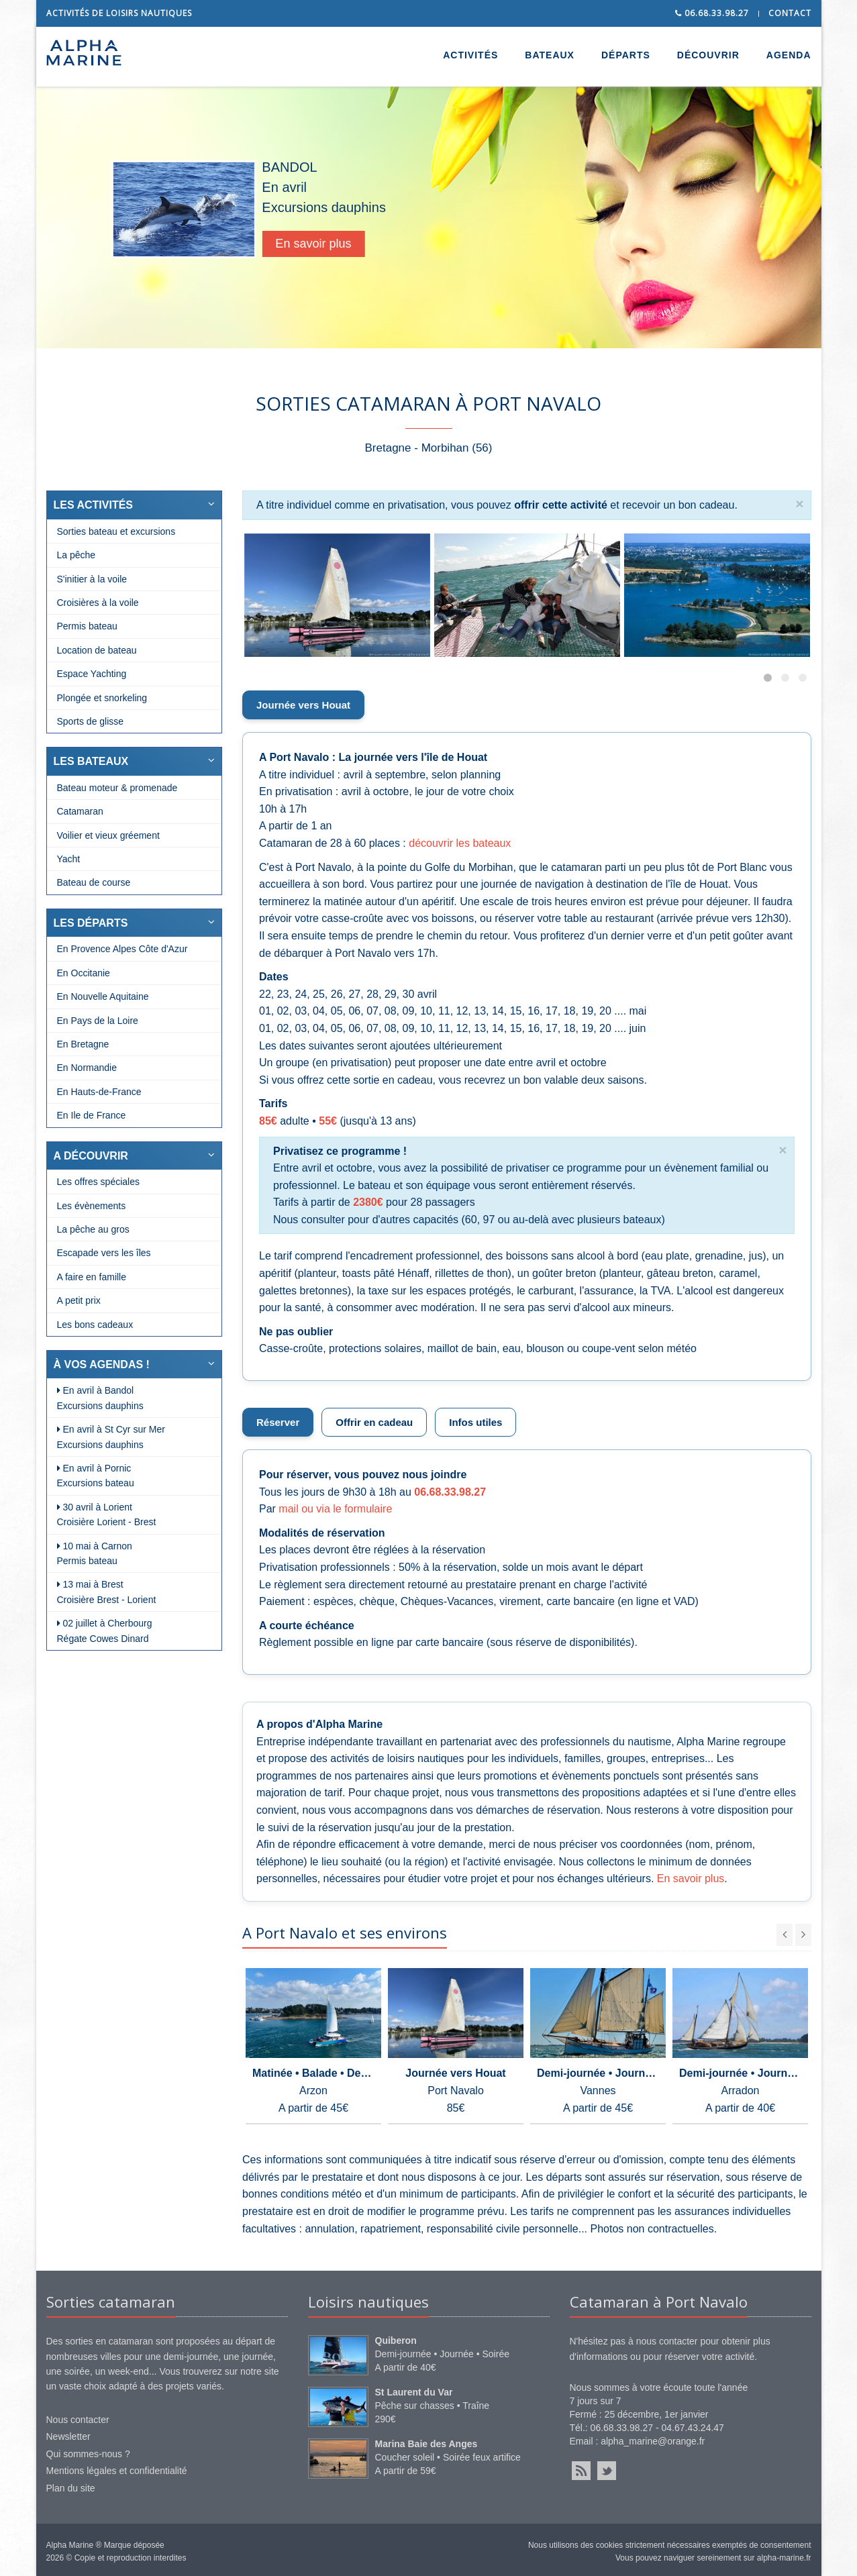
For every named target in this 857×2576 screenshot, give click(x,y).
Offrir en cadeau (374, 1422)
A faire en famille (92, 1277)
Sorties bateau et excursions (116, 531)
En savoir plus (343, 243)
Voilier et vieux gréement (108, 835)
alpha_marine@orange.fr (653, 2441)
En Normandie (87, 1067)
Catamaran (80, 811)
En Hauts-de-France (99, 1091)
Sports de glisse (90, 721)
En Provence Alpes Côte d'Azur (122, 948)
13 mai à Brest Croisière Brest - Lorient (106, 1591)
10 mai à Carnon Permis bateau (94, 1553)
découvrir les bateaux (460, 843)
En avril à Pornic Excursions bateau (95, 1475)
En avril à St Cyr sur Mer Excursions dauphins (111, 1436)
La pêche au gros (93, 1229)
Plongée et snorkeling (102, 697)
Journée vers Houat (303, 705)
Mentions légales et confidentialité (116, 2470)
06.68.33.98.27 (712, 13)
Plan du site (70, 2488)
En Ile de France (91, 1115)
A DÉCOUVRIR (91, 1156)
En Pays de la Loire (97, 1020)
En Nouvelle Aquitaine (103, 996)
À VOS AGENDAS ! (102, 1364)
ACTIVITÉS (470, 55)
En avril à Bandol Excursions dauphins (100, 1397)
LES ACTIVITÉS (94, 505)
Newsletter (68, 2436)
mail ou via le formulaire (335, 1508)
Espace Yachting (92, 673)
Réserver (277, 1422)
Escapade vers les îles (104, 1252)
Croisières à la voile (98, 602)
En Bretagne (83, 1044)
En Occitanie (83, 973)
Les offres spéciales (98, 1181)
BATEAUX (549, 55)
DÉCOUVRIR (708, 55)
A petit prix (79, 1300)
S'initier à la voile (92, 579)
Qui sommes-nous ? (88, 2454)
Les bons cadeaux (95, 1324)
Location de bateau (97, 650)
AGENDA (788, 55)
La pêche (76, 555)
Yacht (69, 859)
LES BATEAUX (91, 761)
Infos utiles (475, 1422)
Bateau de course (94, 882)
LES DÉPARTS (91, 923)
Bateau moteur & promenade (117, 787)
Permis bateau (87, 626)
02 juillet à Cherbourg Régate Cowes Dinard (104, 1630)
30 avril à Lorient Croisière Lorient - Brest (106, 1514)
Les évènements (91, 1205)
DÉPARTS (625, 55)
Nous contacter (77, 2419)
